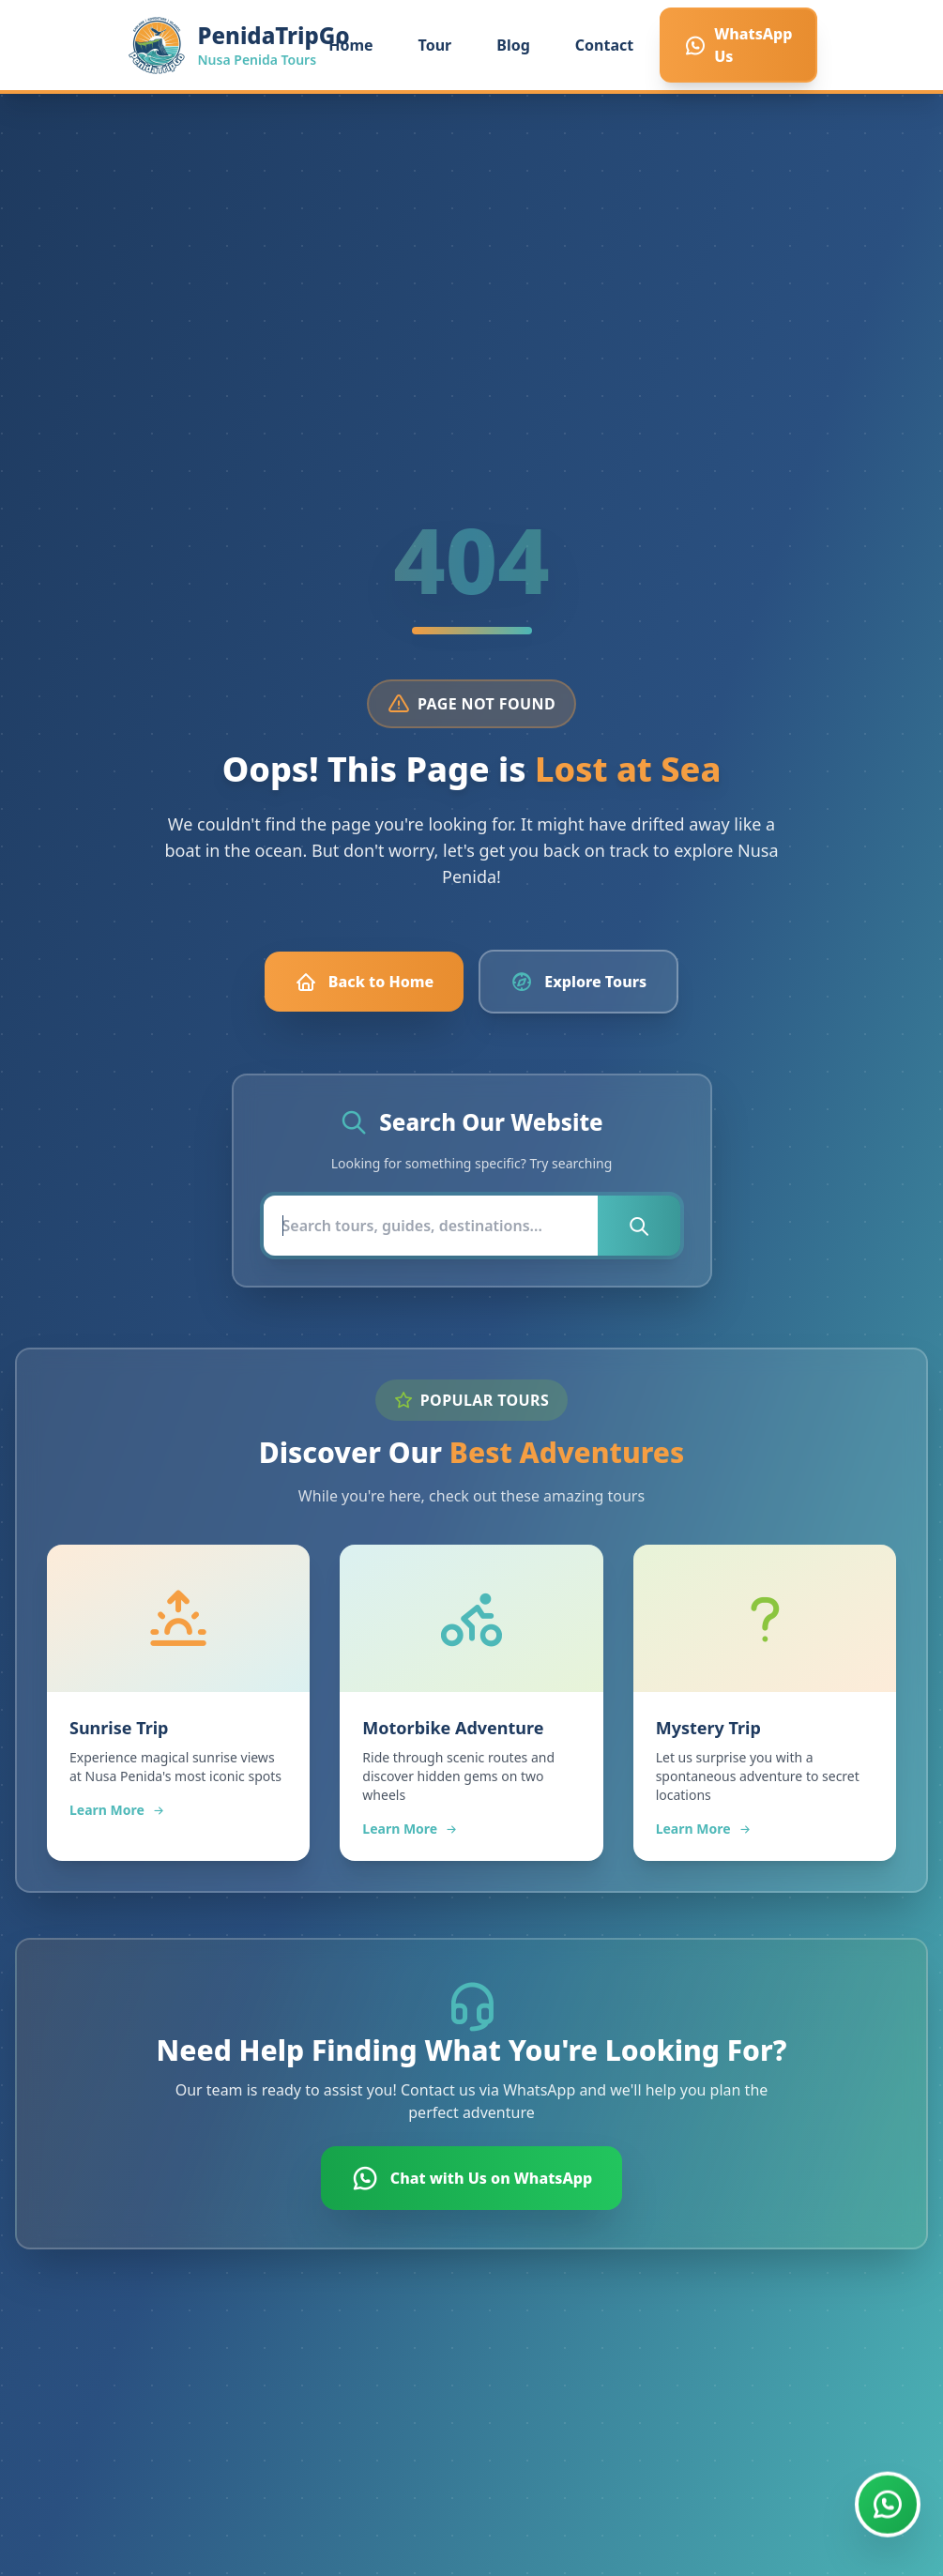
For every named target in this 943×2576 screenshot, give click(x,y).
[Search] (431, 1226)
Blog (513, 45)
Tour (435, 45)
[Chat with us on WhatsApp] (887, 2505)
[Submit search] (639, 1226)
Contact (604, 45)
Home (350, 45)
